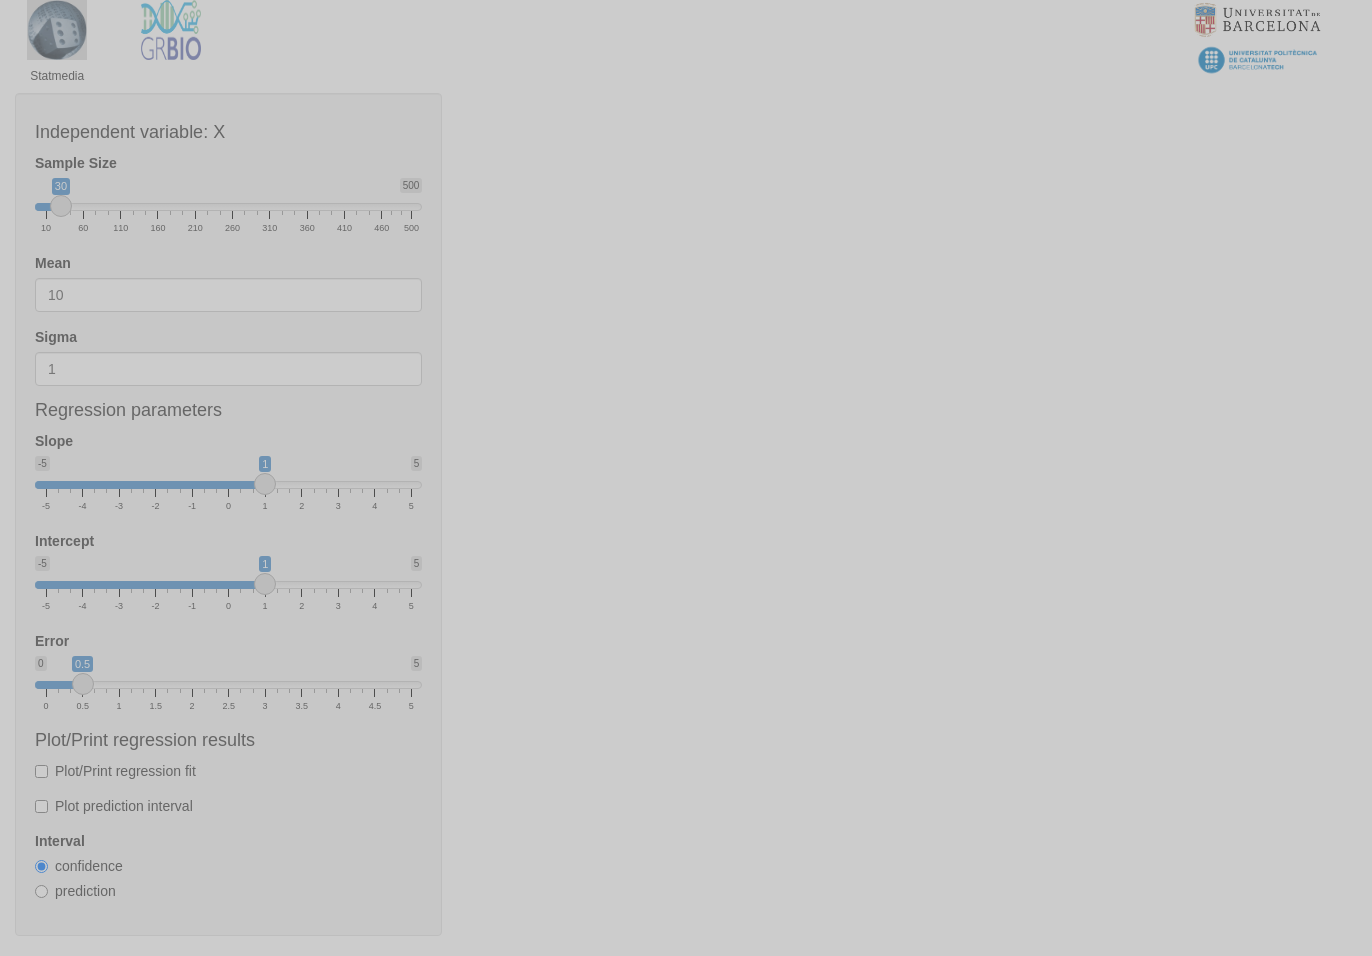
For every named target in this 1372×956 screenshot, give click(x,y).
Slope (54, 441)
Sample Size (76, 163)
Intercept (64, 541)
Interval (60, 841)
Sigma (56, 337)
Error (52, 641)
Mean (53, 263)
